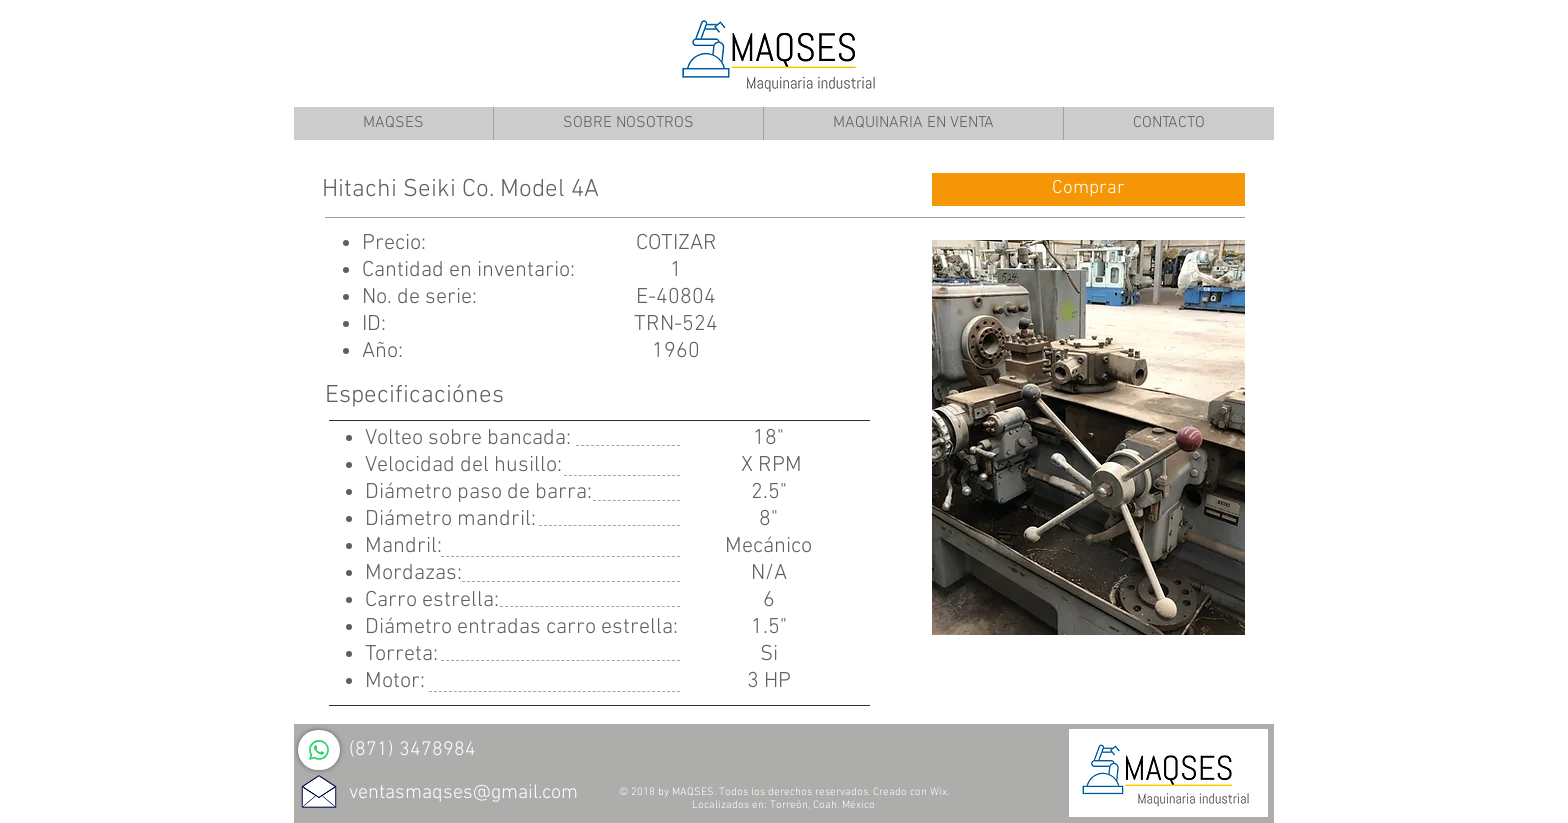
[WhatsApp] (319, 750)
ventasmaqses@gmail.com (463, 793)
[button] (1088, 437)
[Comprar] (1088, 189)
